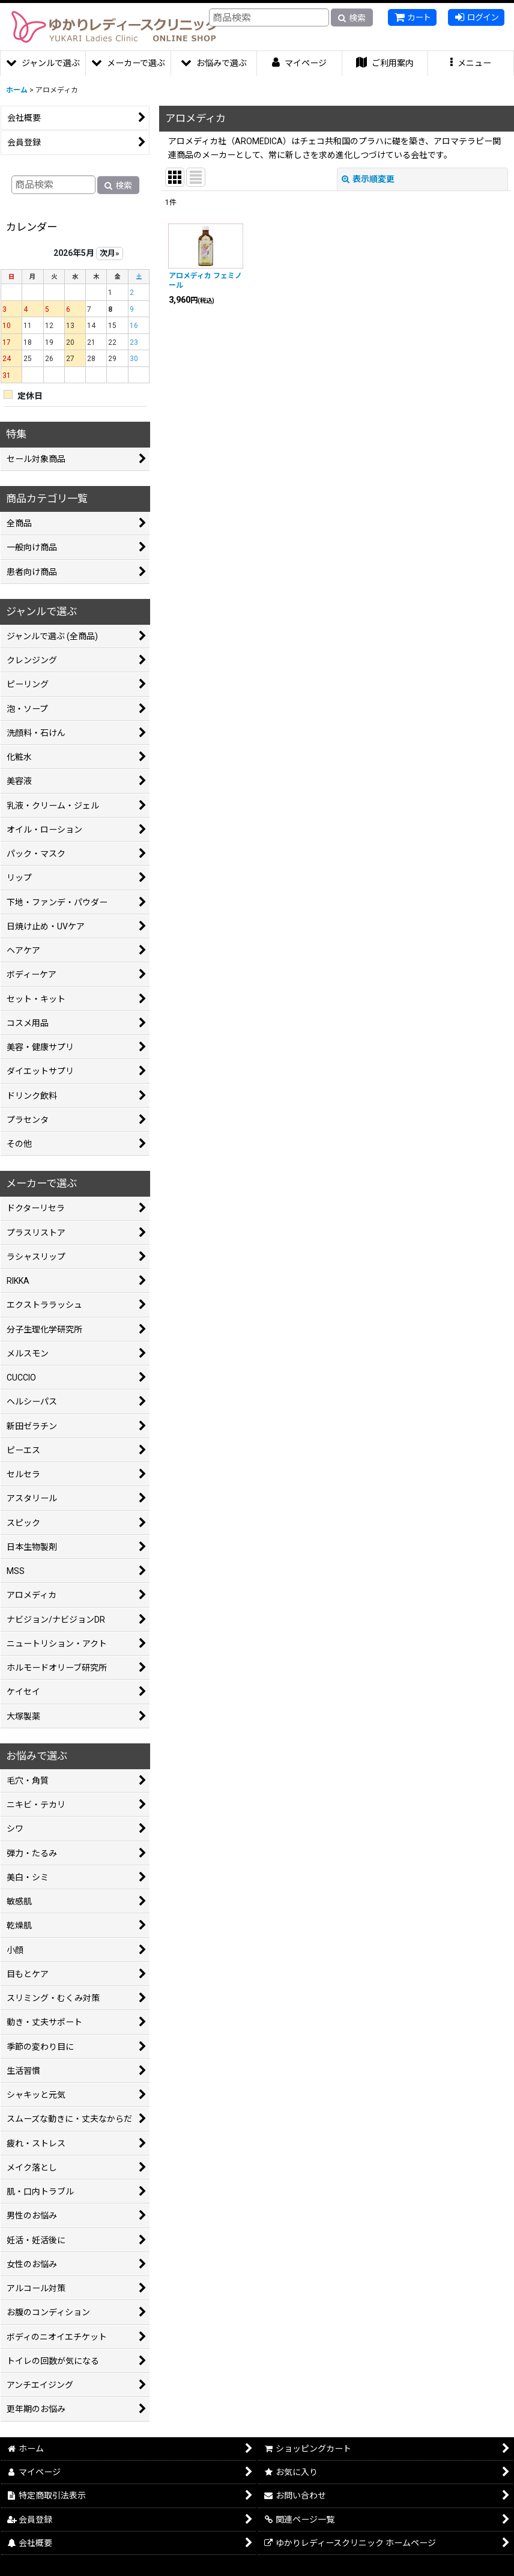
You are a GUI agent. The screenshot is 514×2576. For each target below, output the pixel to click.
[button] (471, 63)
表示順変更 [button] (368, 179)
